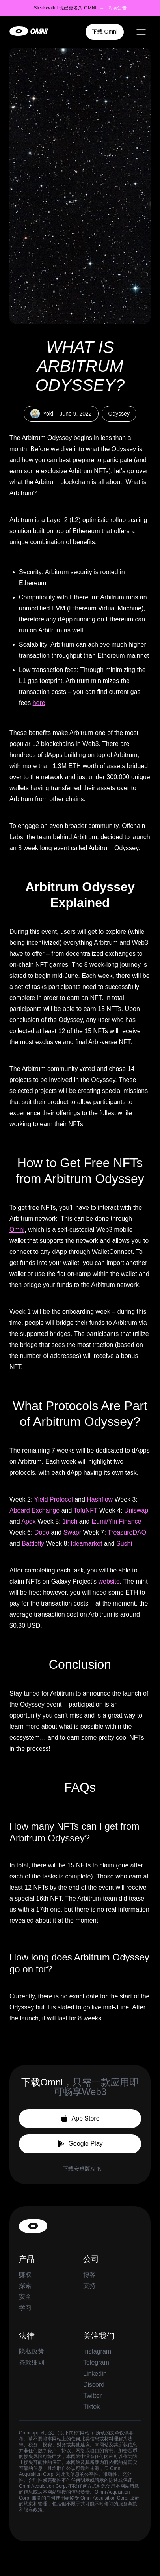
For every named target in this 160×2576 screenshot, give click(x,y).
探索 (25, 2285)
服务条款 (127, 2504)
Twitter (92, 2395)
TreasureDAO (127, 1532)
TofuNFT (86, 1510)
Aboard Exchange (34, 1510)
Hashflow (100, 1499)
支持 (89, 2285)
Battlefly (33, 1543)
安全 (25, 2296)
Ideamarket (86, 1543)
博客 (89, 2274)
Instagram (97, 2351)
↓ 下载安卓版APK (80, 2169)
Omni (16, 1229)
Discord (93, 2384)
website (109, 1581)
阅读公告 (117, 8)
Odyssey (119, 413)
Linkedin (95, 2373)
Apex (28, 1521)
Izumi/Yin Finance (116, 1521)
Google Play (79, 2144)
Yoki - (60, 413)
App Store (79, 2119)
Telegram (96, 2362)
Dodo (41, 1532)
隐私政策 (31, 2351)
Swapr (72, 1532)
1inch (69, 1521)
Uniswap (136, 1510)
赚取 (25, 2274)
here (39, 702)
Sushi (124, 1543)
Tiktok (91, 2406)
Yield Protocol (53, 1499)
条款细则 (31, 2362)
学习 (25, 2307)
